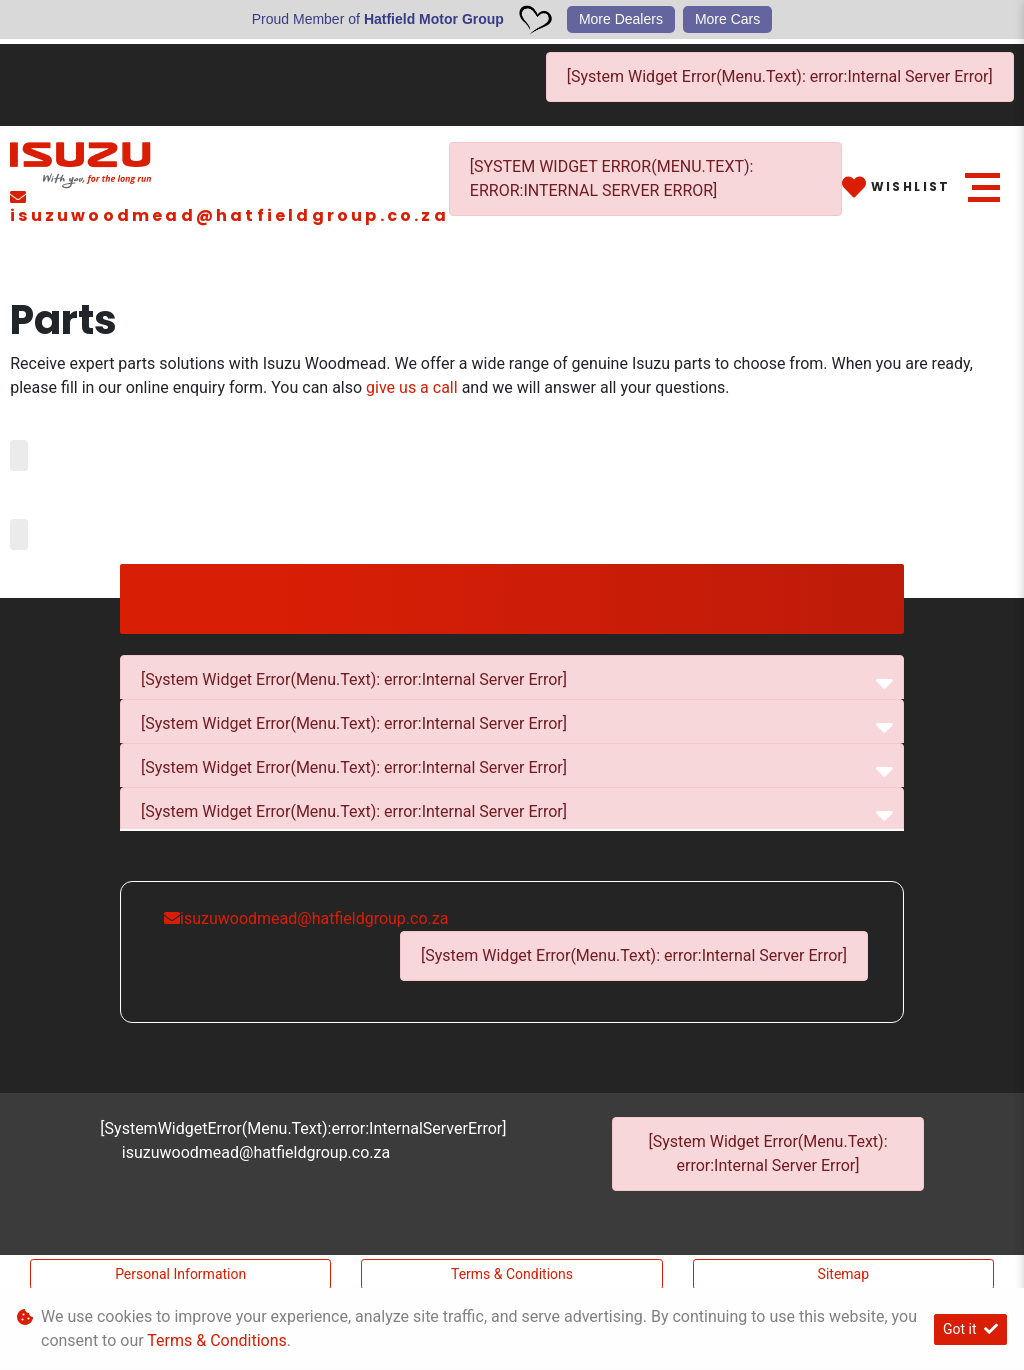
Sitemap (843, 1274)
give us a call (414, 387)
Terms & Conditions (512, 1274)
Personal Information (180, 1274)
